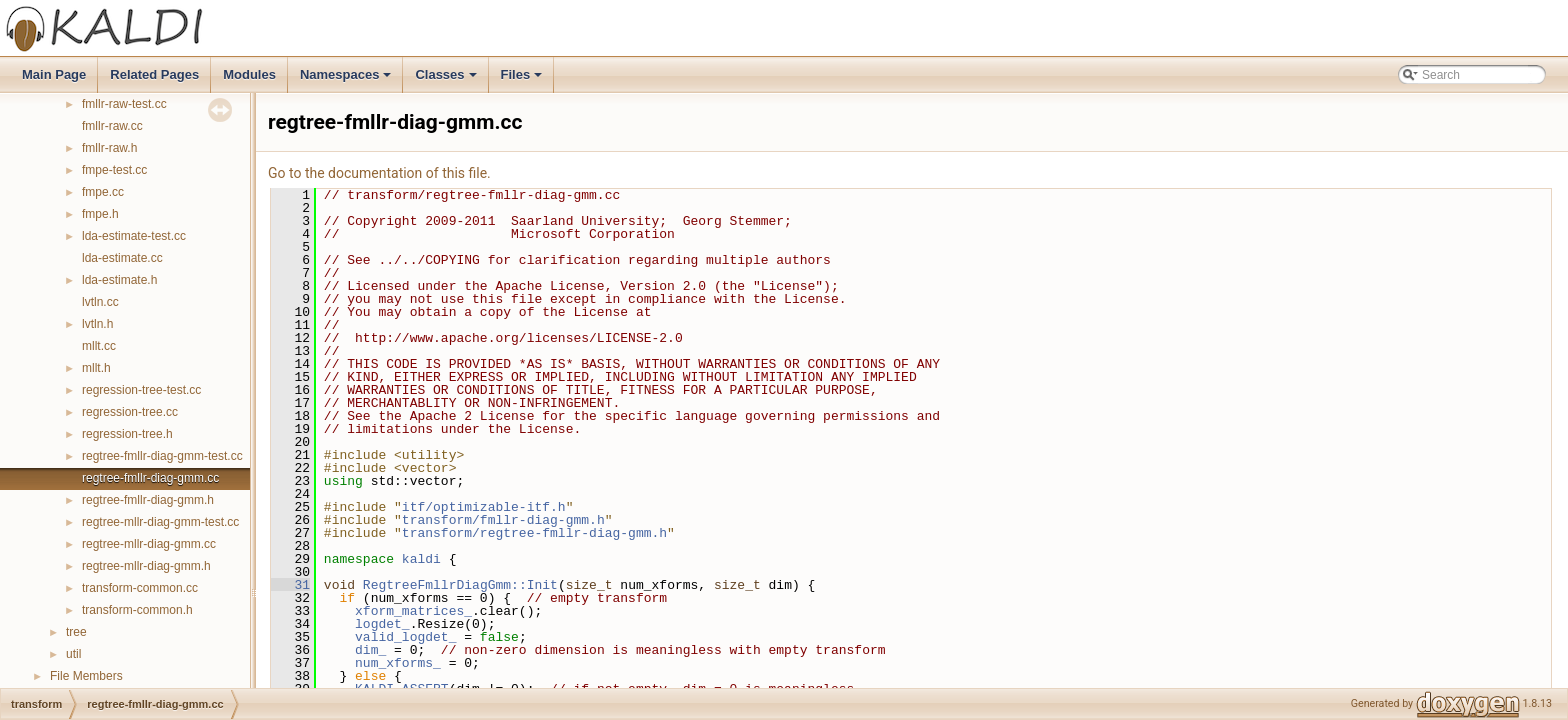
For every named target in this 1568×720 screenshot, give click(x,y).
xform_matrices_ (413, 611)
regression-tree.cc (130, 412)
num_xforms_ (398, 663)
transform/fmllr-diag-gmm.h (503, 520)
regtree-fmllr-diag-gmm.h (148, 500)
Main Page (54, 74)
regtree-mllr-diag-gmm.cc (149, 544)
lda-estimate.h (119, 280)
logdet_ (382, 624)
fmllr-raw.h (109, 148)
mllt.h (96, 368)
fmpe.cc (103, 192)
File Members (86, 676)
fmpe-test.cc (114, 170)
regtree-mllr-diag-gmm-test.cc (160, 522)
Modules (249, 74)
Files (523, 80)
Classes (447, 80)
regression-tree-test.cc (141, 390)
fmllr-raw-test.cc (124, 104)
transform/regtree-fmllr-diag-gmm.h (534, 533)
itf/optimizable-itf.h (484, 507)
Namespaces (347, 80)
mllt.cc (99, 346)
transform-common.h (137, 610)
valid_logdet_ (405, 637)
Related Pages (154, 74)
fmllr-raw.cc (112, 126)
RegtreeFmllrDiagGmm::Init (460, 585)
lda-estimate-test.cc (134, 236)
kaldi (421, 559)
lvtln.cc (100, 302)
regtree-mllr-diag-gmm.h (146, 566)
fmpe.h (100, 214)
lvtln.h (97, 324)
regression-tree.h (127, 434)
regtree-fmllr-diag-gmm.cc (150, 478)
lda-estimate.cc (122, 258)
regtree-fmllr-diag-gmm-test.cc (162, 456)
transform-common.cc (140, 588)
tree (76, 632)
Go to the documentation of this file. (379, 173)
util (73, 654)
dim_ (370, 650)
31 (290, 585)
